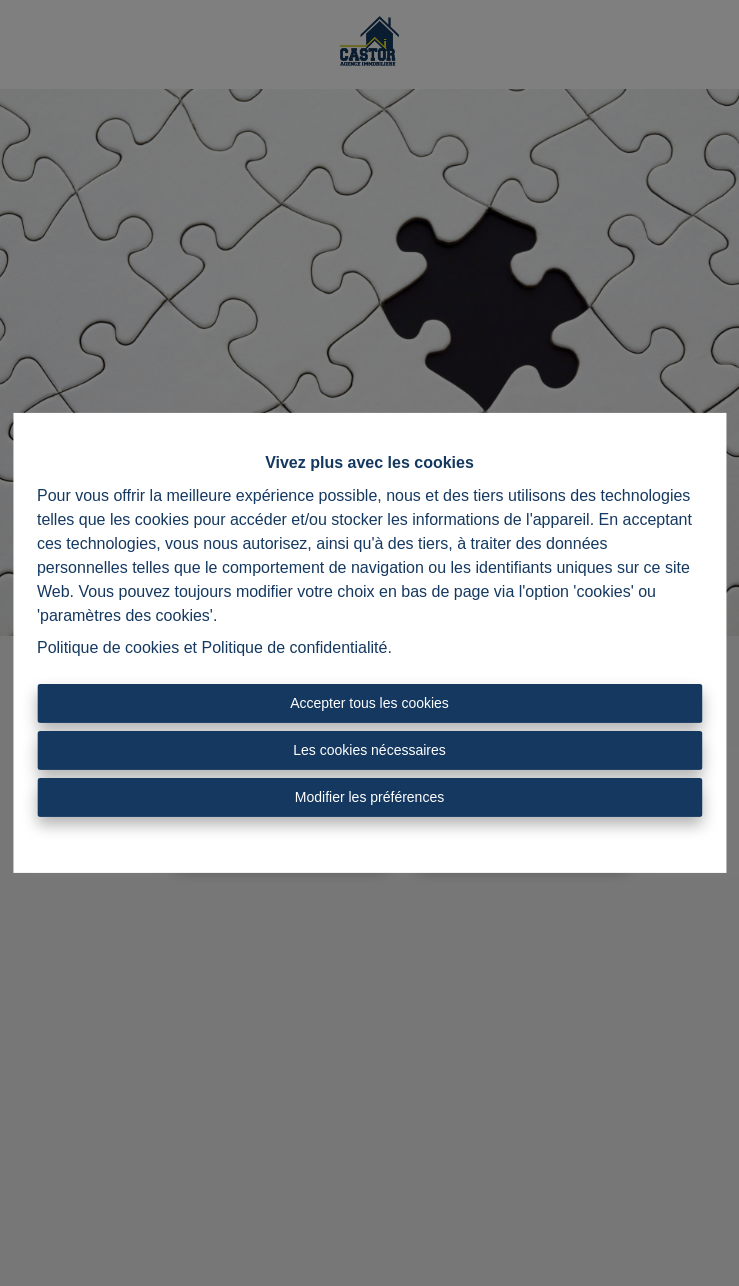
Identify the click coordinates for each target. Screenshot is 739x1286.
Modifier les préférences (369, 797)
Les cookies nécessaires (369, 750)
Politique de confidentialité (295, 647)
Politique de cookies (108, 647)
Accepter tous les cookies (369, 703)
